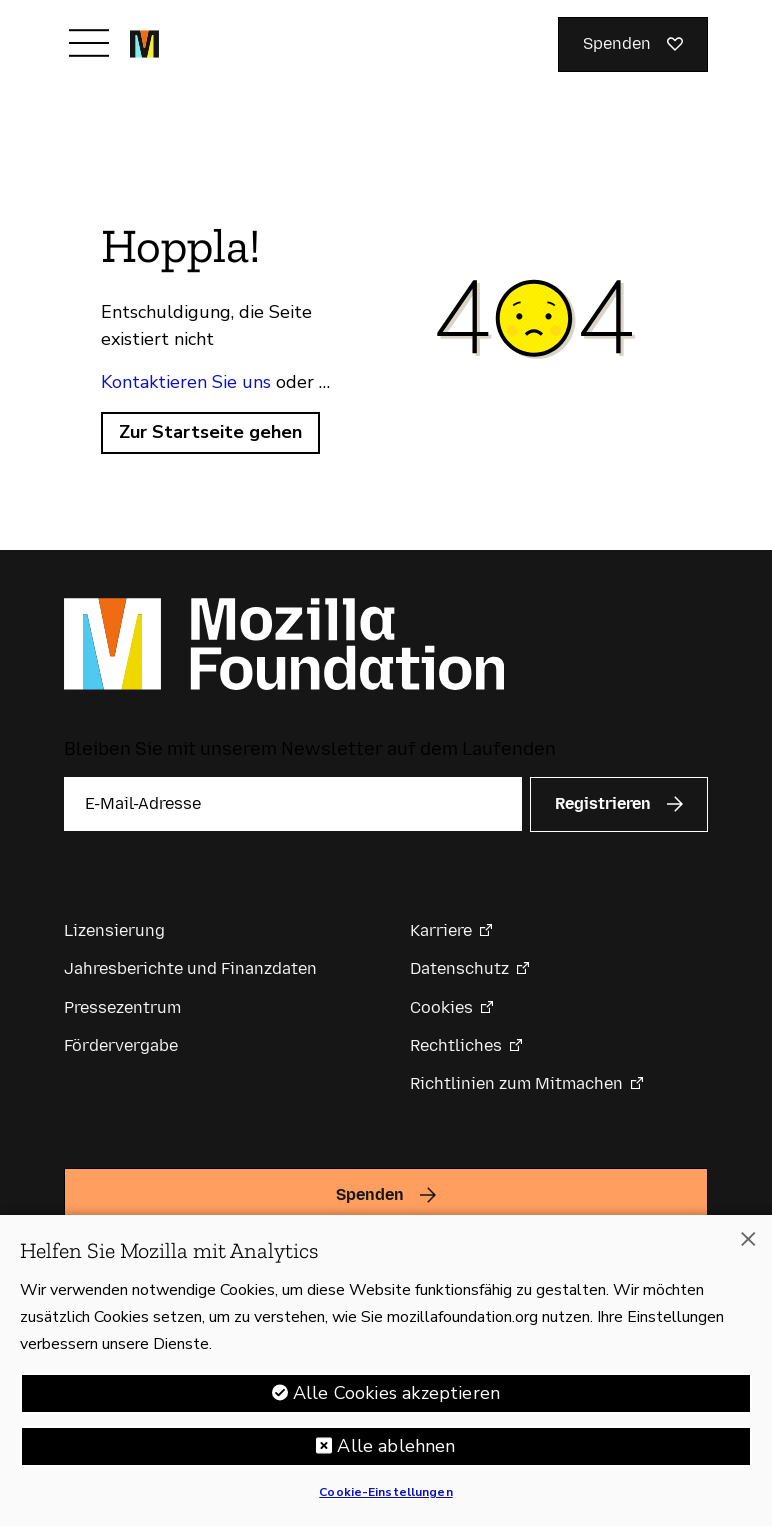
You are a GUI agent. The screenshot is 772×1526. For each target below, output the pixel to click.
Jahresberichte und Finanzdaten (190, 968)
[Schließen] (748, 1239)
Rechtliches (456, 1045)
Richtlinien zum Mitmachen (516, 1083)
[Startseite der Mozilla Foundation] (144, 44)
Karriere (441, 930)
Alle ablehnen (396, 1446)
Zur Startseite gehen (210, 432)
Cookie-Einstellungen (385, 1492)
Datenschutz (459, 968)
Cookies (441, 1007)
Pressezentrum (122, 1007)
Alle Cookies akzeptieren (396, 1393)
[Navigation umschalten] (89, 43)
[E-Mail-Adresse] (293, 804)
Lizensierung (114, 930)
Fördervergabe (121, 1045)
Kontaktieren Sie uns (186, 382)
